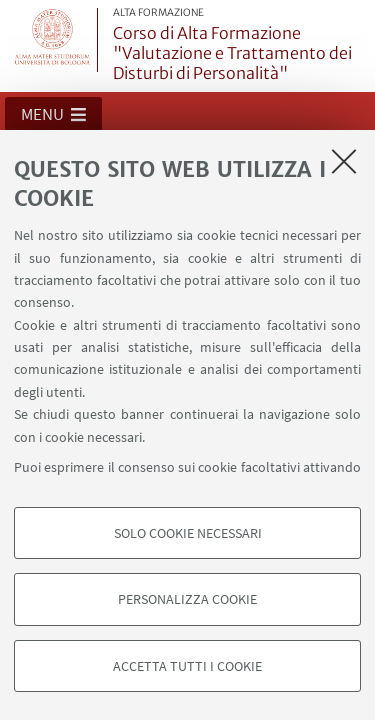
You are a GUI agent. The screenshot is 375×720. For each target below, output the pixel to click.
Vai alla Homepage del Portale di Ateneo (53, 40)
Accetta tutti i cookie (187, 666)
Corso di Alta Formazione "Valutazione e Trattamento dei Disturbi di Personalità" (240, 46)
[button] (53, 114)
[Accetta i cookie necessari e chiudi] (344, 161)
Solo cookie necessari (188, 533)
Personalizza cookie (187, 599)
